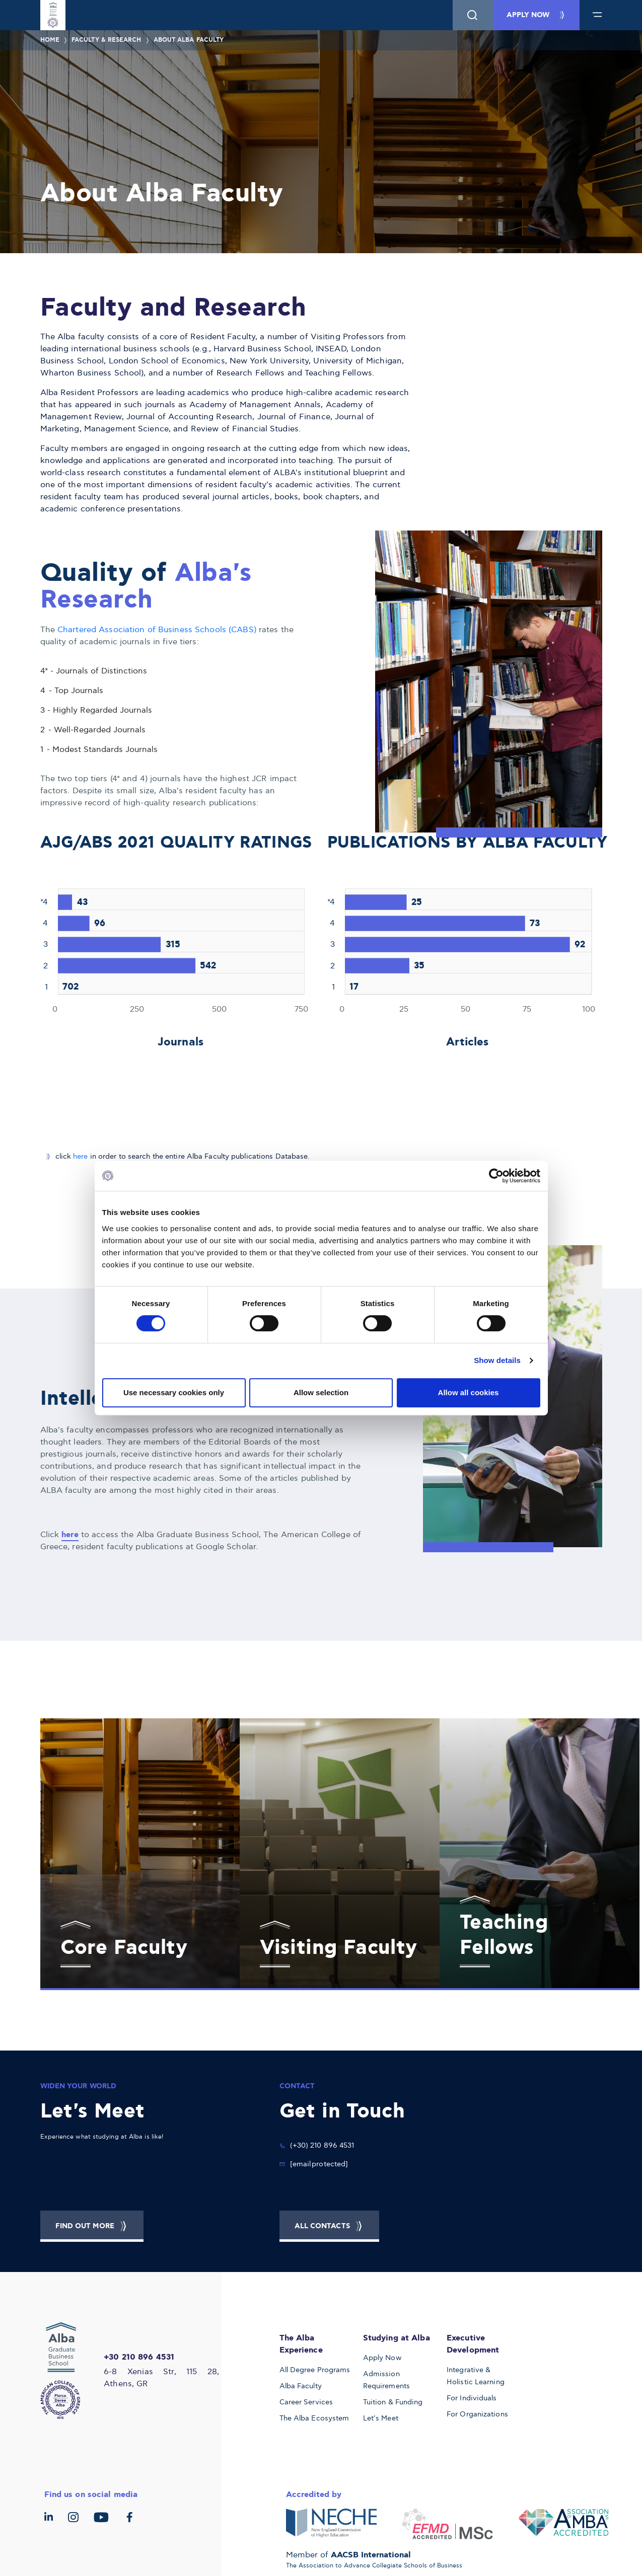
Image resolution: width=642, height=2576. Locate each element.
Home (49, 40)
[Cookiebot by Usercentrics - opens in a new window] (496, 1175)
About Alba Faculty (189, 40)
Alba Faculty (300, 2386)
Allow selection (321, 1392)
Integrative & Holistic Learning (476, 2376)
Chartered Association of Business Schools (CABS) (158, 630)
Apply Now (382, 2358)
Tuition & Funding (393, 2402)
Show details (497, 1360)
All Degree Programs (314, 2370)
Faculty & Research (106, 40)
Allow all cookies (468, 1392)
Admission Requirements (386, 2380)
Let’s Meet (380, 2418)
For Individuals (472, 2398)
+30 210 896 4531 (139, 2357)
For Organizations (477, 2414)
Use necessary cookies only (173, 1392)
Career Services (306, 2402)
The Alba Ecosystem (314, 2418)
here (80, 1156)
